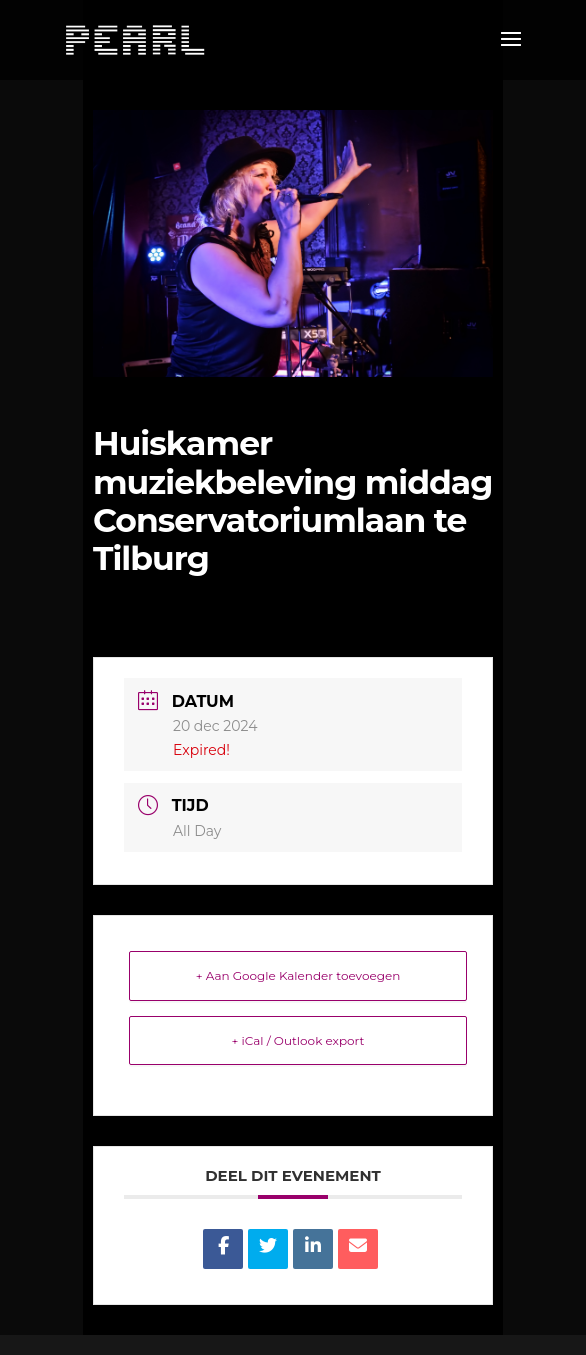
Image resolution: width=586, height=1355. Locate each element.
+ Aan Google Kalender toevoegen (298, 975)
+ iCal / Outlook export (298, 1040)
